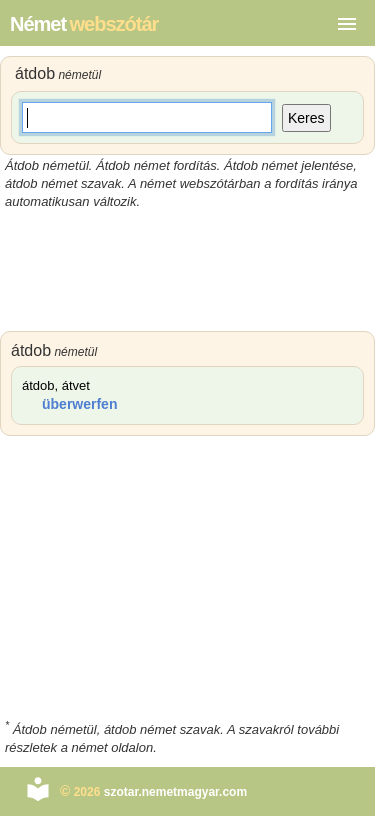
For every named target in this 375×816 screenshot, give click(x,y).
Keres (306, 118)
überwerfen (79, 404)
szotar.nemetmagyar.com (175, 792)
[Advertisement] (187, 271)
